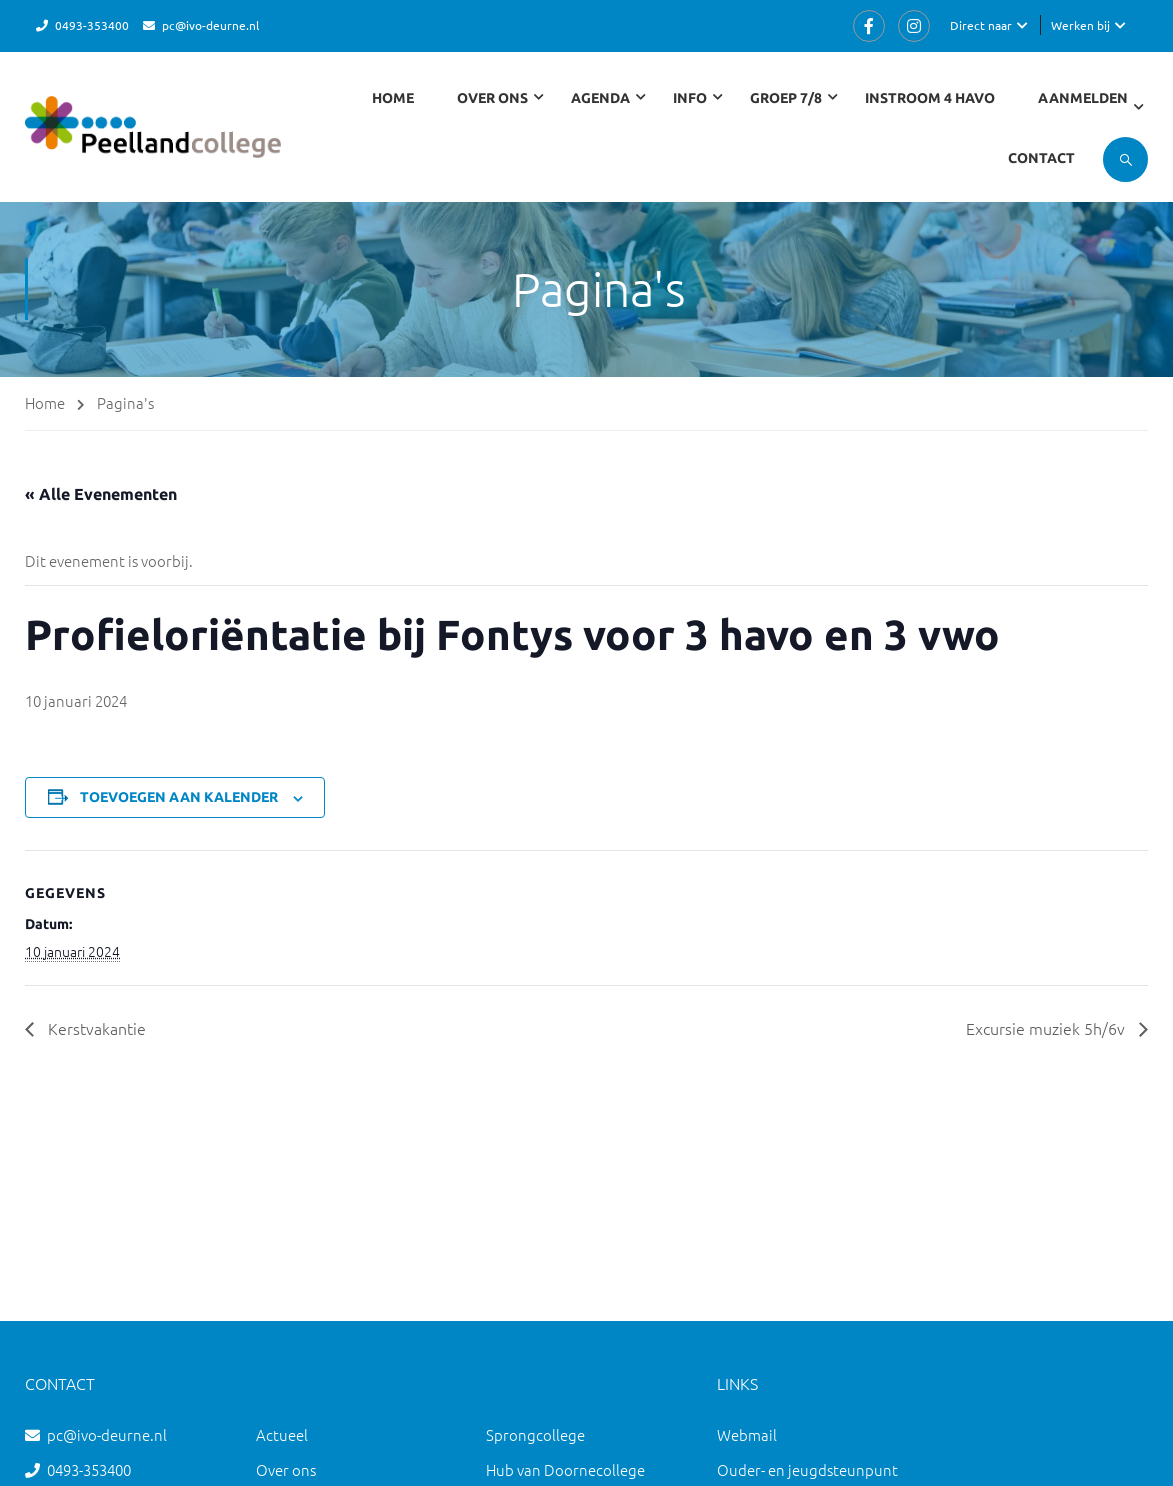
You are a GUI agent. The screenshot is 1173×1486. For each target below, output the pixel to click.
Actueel (282, 1434)
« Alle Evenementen (101, 494)
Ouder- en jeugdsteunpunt (807, 1469)
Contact (1041, 158)
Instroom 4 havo (930, 98)
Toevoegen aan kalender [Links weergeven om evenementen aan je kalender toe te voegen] (179, 797)
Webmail (747, 1434)
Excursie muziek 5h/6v (1047, 1028)
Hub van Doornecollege (565, 1469)
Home (393, 98)
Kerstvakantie (95, 1028)
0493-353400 (92, 25)
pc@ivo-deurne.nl (210, 25)
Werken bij (1080, 25)
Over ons (286, 1469)
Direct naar (981, 25)
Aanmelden (1083, 98)
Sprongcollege (535, 1434)
